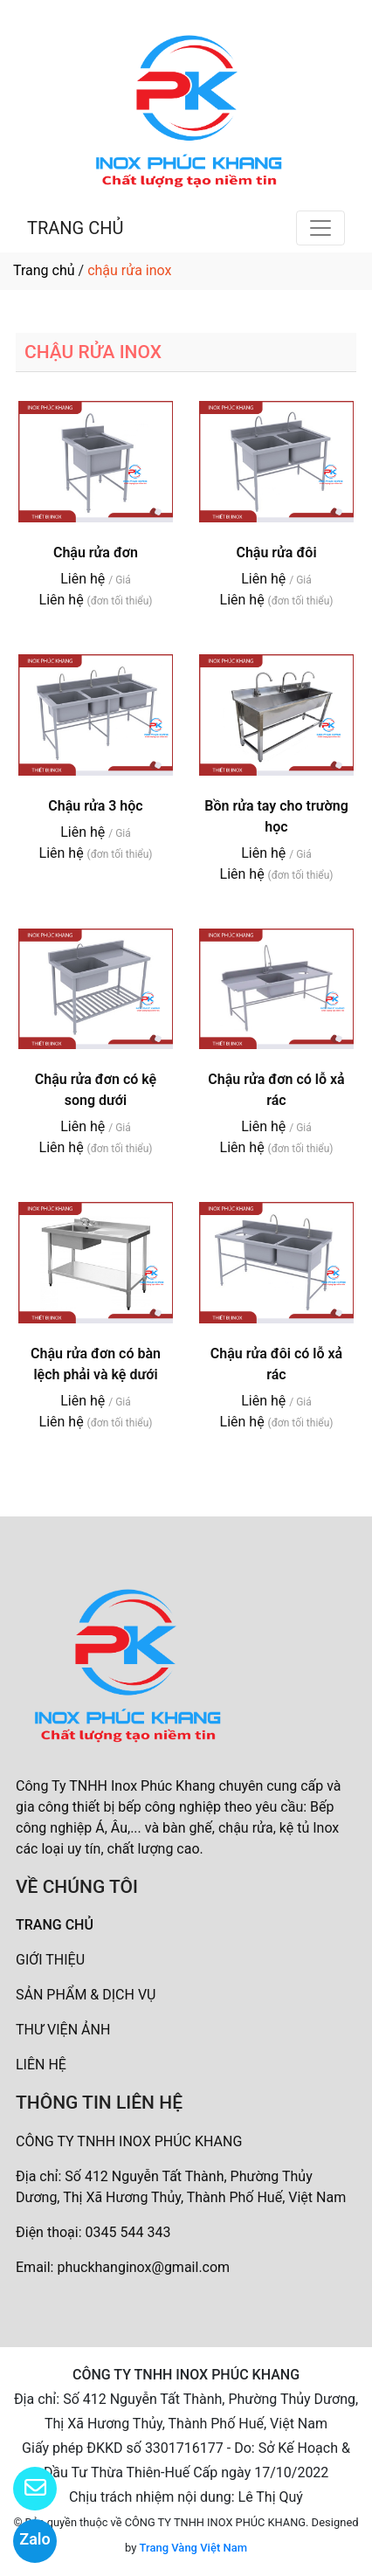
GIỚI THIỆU (50, 1959)
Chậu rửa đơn (95, 552)
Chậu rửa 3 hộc (95, 806)
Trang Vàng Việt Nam (193, 2547)
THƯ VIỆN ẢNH (63, 2029)
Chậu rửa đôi (276, 552)
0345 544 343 (128, 2232)
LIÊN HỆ (41, 2064)
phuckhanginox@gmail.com (143, 2267)
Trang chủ (44, 270)
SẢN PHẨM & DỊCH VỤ (85, 1994)
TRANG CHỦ (75, 228)
